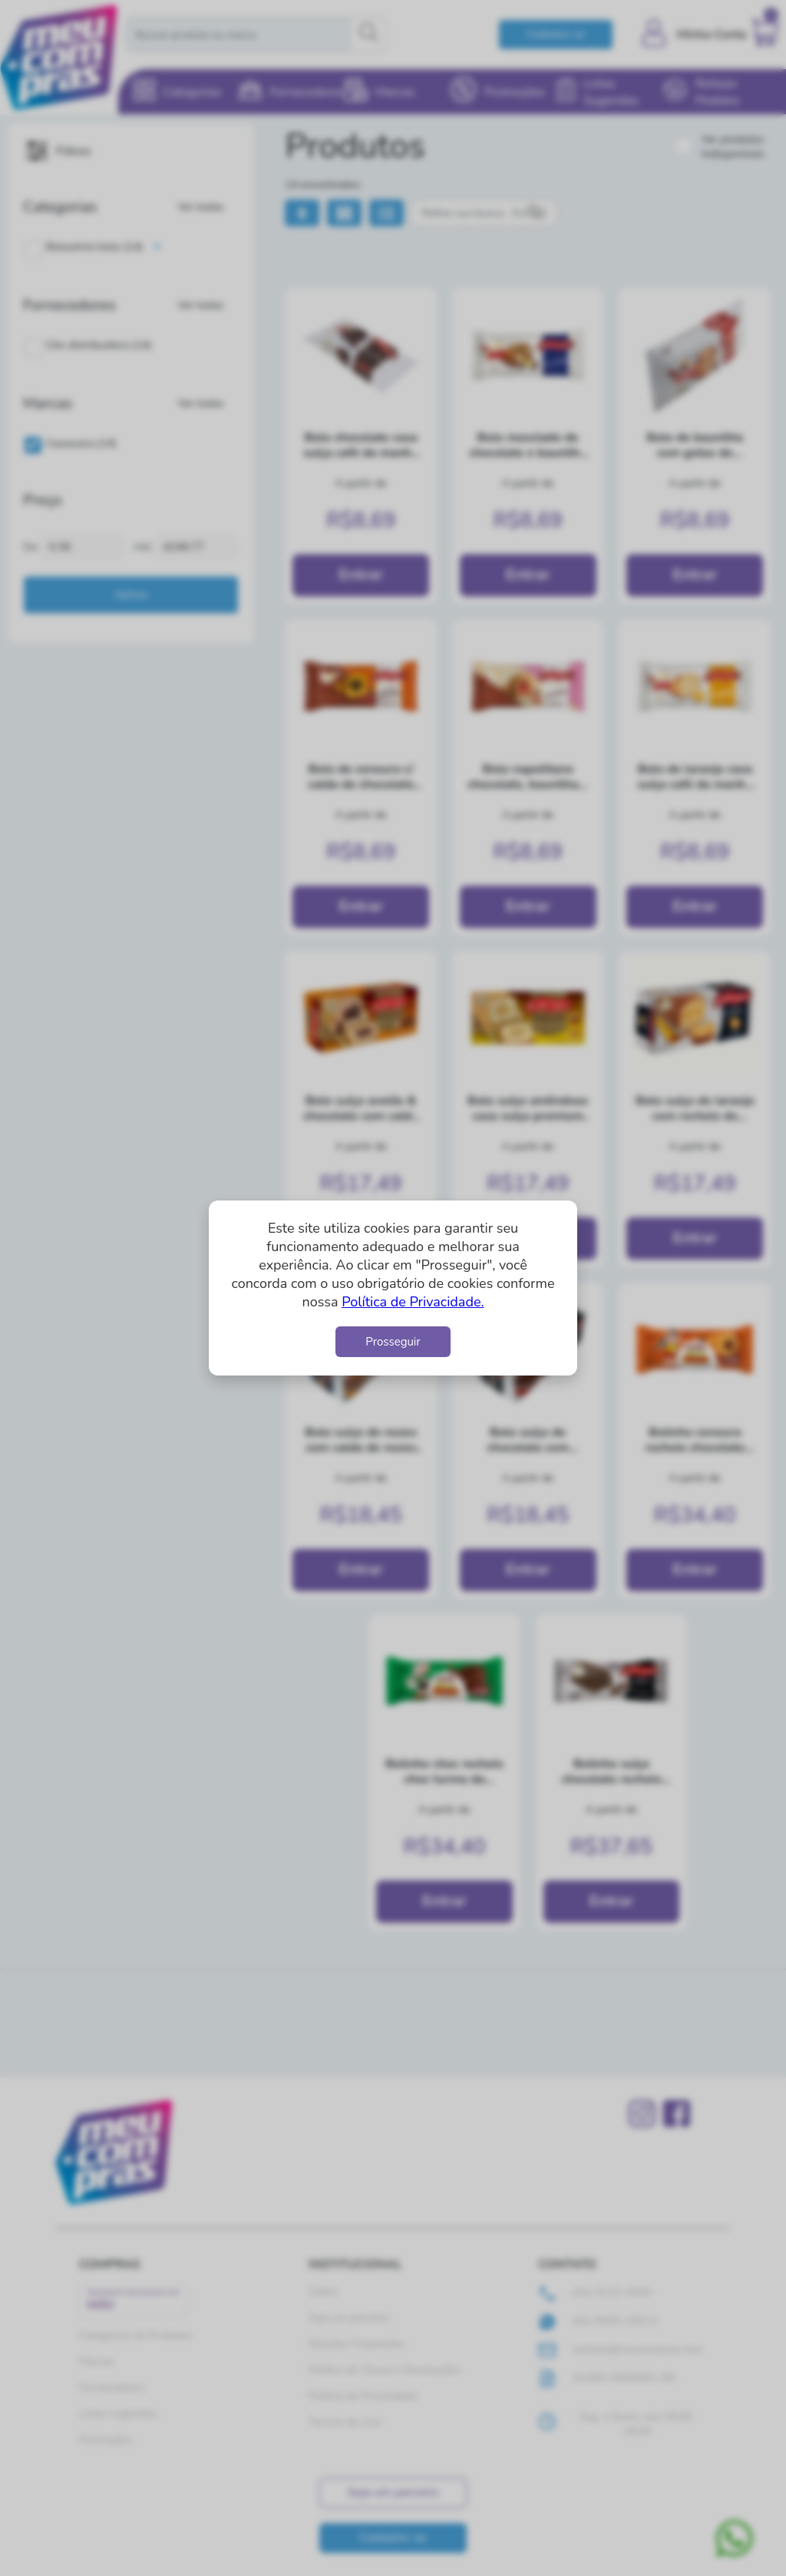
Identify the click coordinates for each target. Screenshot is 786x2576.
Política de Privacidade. (413, 1302)
